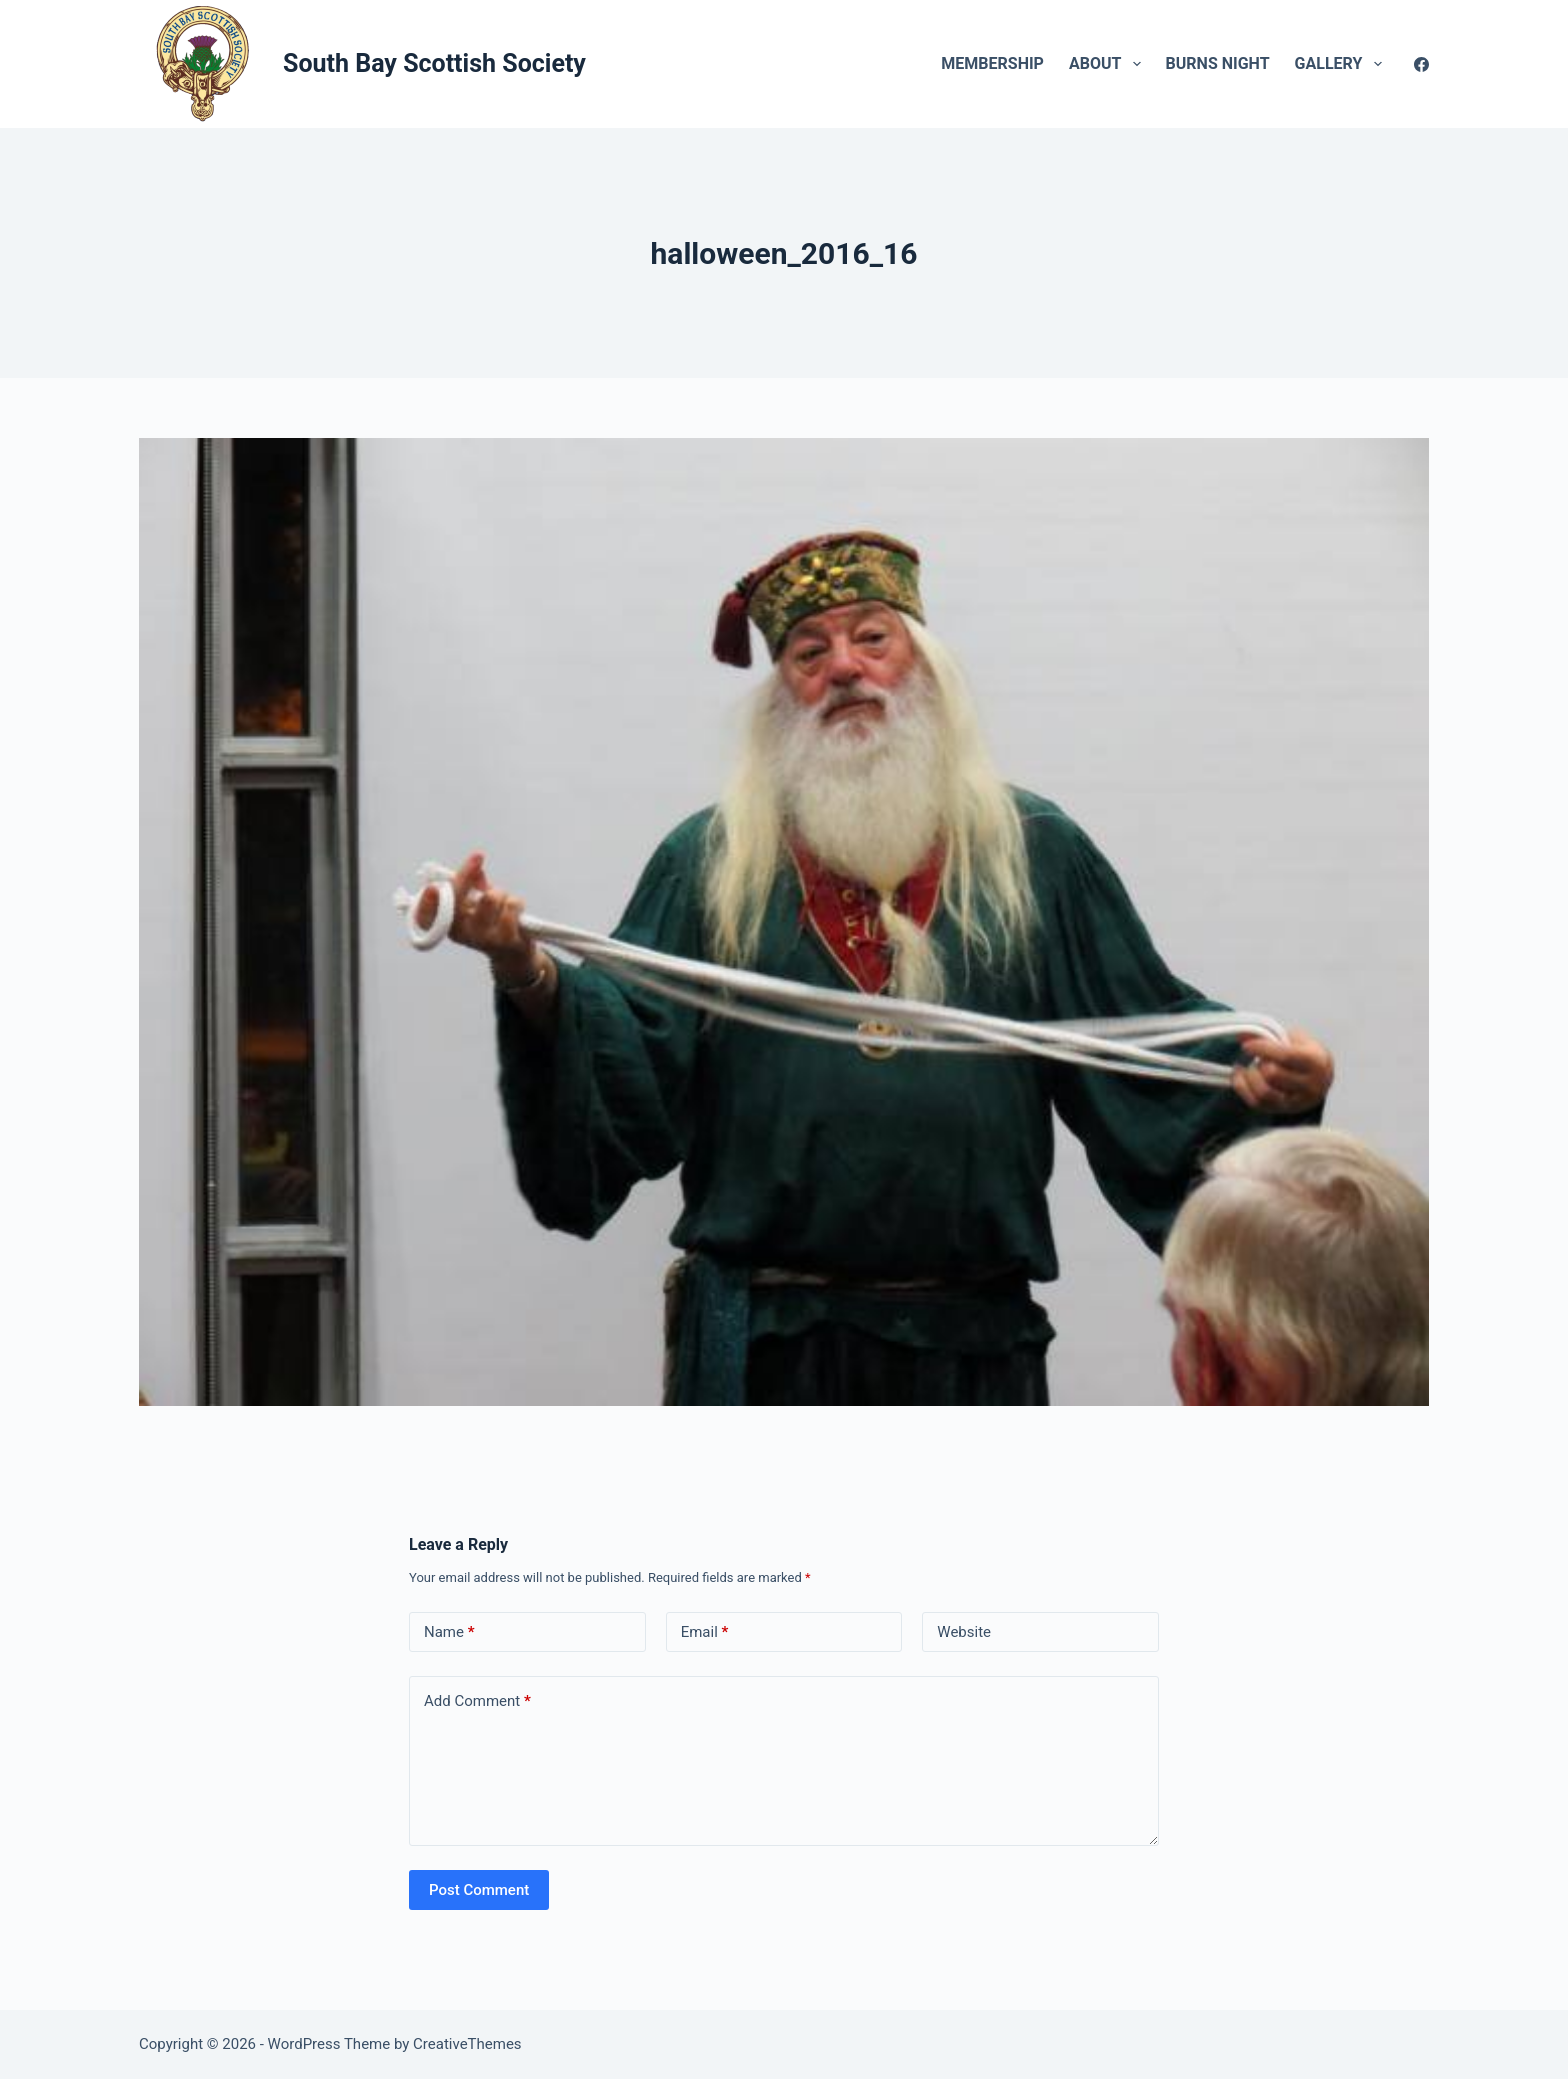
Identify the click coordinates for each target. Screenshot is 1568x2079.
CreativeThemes (467, 2044)
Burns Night (1218, 63)
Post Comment (479, 1890)
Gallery (1342, 64)
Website (964, 1632)
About (1109, 64)
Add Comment (477, 1701)
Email (705, 1632)
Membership (992, 63)
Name (449, 1632)
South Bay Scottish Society (434, 63)
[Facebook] (1421, 64)
